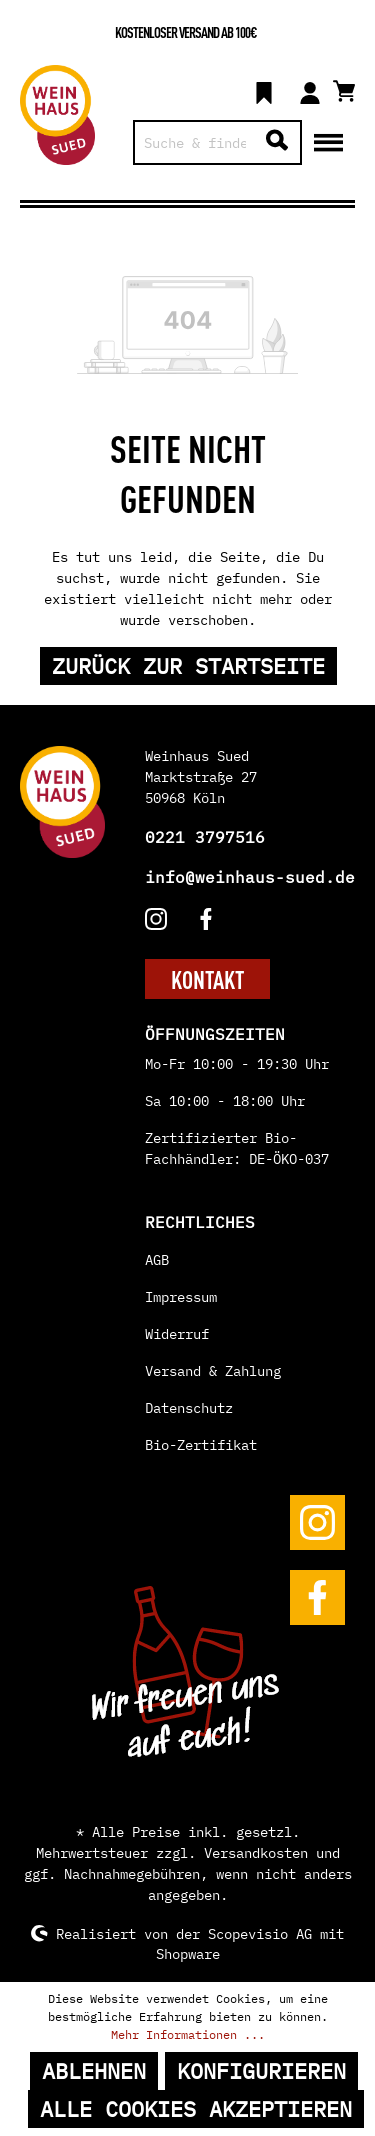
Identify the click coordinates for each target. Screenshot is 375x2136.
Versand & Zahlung (213, 1371)
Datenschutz (189, 1408)
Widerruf (177, 1334)
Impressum (181, 1297)
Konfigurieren (261, 2071)
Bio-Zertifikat (201, 1445)
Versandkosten (256, 1853)
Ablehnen (94, 2071)
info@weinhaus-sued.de (250, 877)
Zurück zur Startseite (188, 666)
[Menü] (328, 141)
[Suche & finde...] (195, 142)
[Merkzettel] (264, 90)
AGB (157, 1260)
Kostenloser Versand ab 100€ (185, 31)
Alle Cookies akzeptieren (196, 2109)
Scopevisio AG (260, 1933)
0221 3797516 (205, 837)
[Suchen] (277, 142)
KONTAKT (207, 979)
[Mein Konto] (310, 90)
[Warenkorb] (344, 88)
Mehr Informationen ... (188, 2034)
